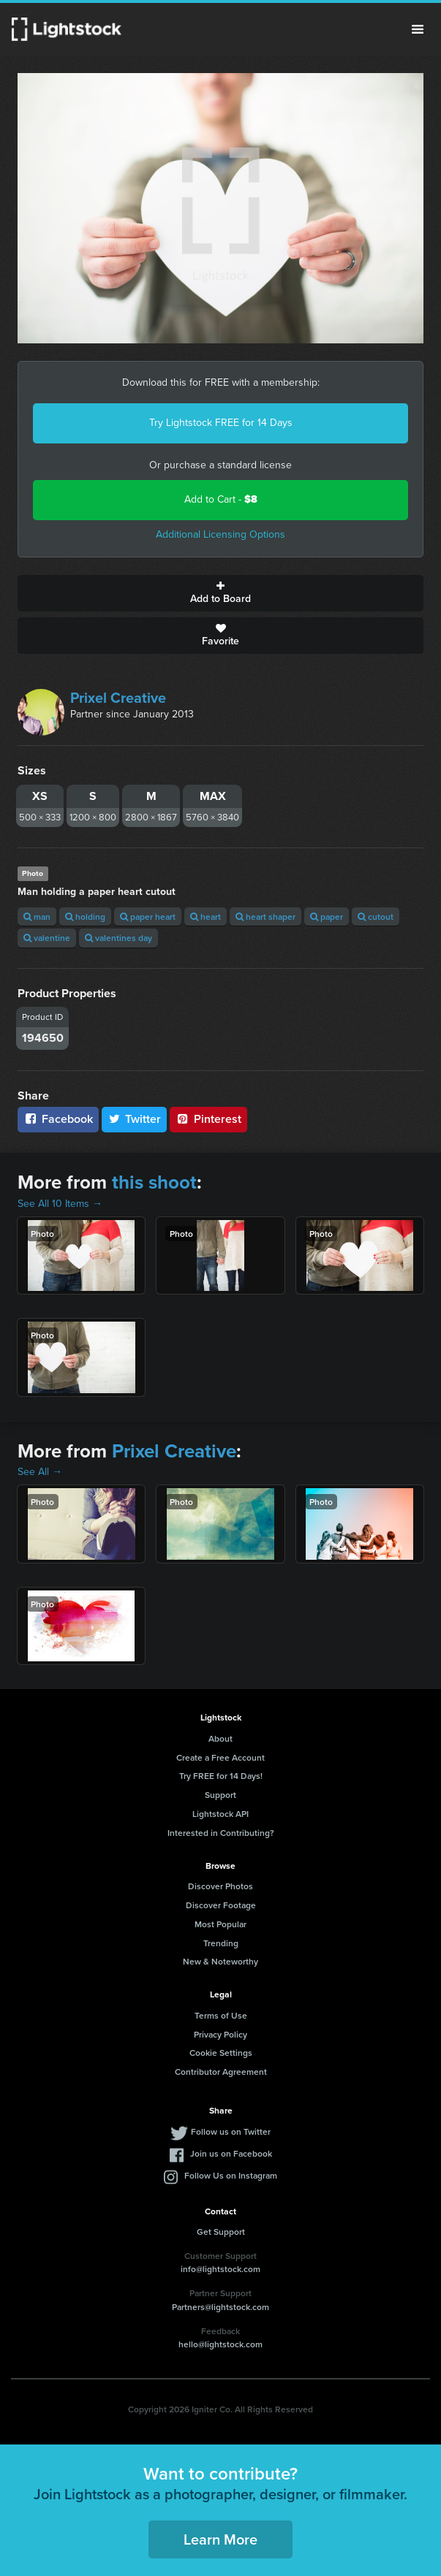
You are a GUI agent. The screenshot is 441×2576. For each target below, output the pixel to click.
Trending (220, 1943)
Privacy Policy (220, 2034)
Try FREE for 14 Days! (221, 1775)
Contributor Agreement (221, 2071)
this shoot (154, 1182)
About (220, 1738)
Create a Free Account (220, 1757)
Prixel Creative (118, 698)
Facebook (58, 1118)
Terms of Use (221, 2015)
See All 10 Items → (60, 1203)
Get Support (221, 2231)
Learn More (220, 2539)
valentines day (118, 937)
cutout (375, 916)
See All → (40, 1471)
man (36, 916)
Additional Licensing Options (220, 534)
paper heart (148, 916)
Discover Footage (221, 1905)
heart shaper (265, 916)
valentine (46, 937)
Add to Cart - (220, 499)
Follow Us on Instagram (230, 2175)
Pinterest (208, 1118)
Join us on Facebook (231, 2153)
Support (220, 1794)
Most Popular (220, 1924)
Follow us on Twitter (231, 2131)
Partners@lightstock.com (220, 2307)
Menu (417, 29)
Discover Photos (220, 1886)
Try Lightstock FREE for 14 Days (221, 422)
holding (85, 916)
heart (205, 916)
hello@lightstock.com (220, 2344)
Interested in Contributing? (220, 1832)
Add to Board (220, 593)
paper (326, 916)
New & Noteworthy (220, 1961)
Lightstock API (220, 1813)
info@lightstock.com (220, 2269)
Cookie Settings (220, 2052)
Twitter (135, 1118)
